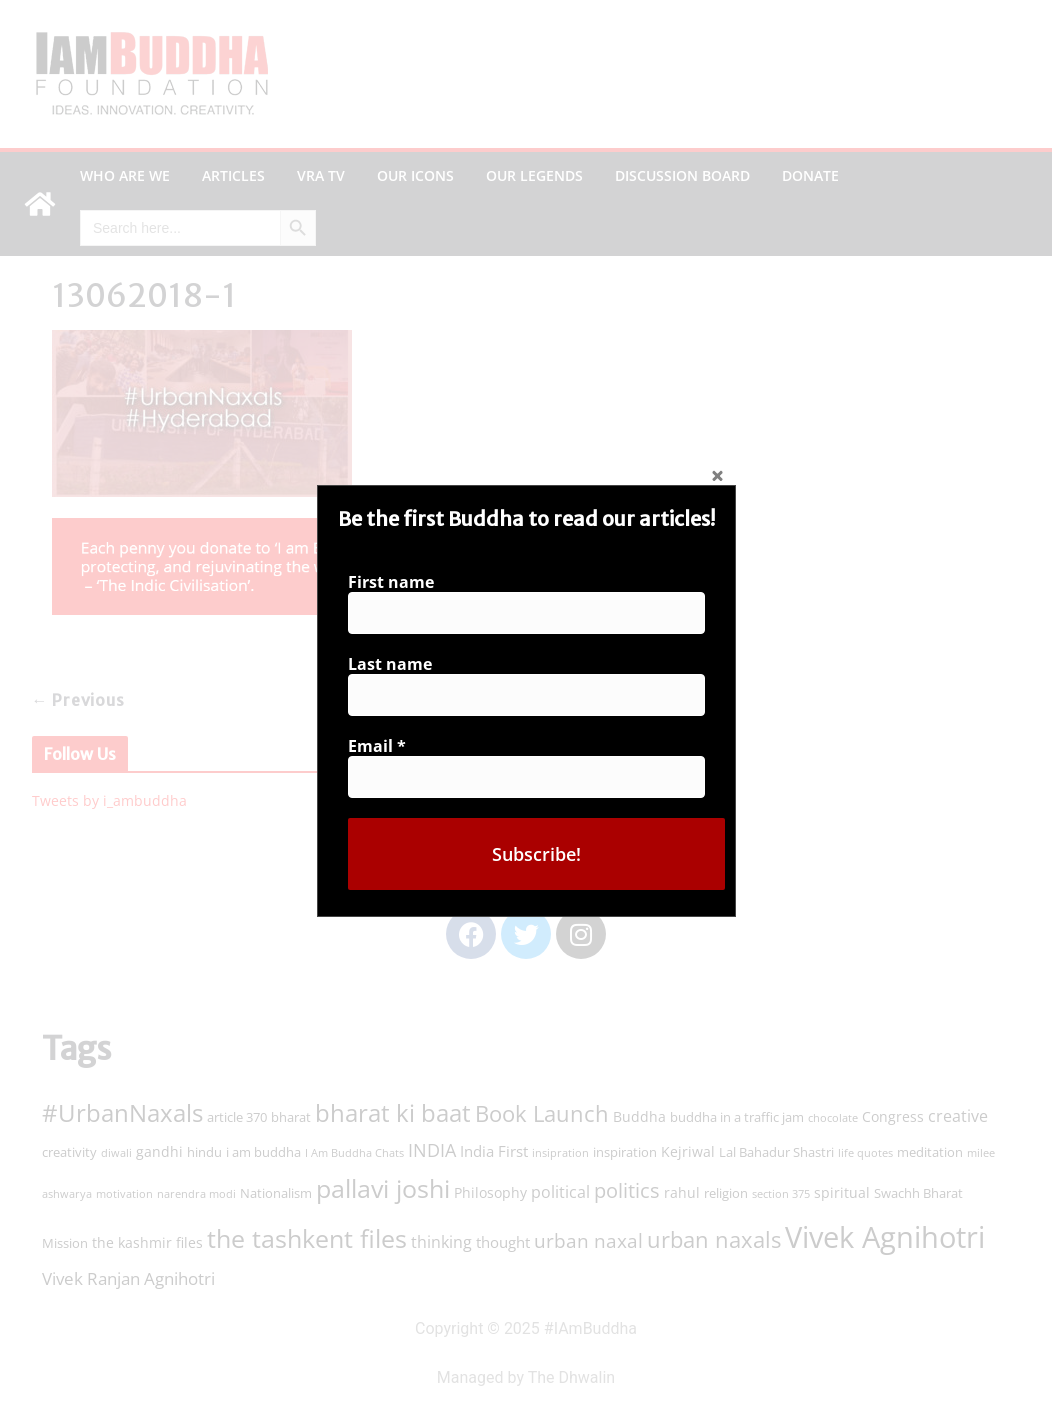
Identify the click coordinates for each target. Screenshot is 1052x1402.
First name (397, 587)
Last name (396, 665)
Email (383, 743)
